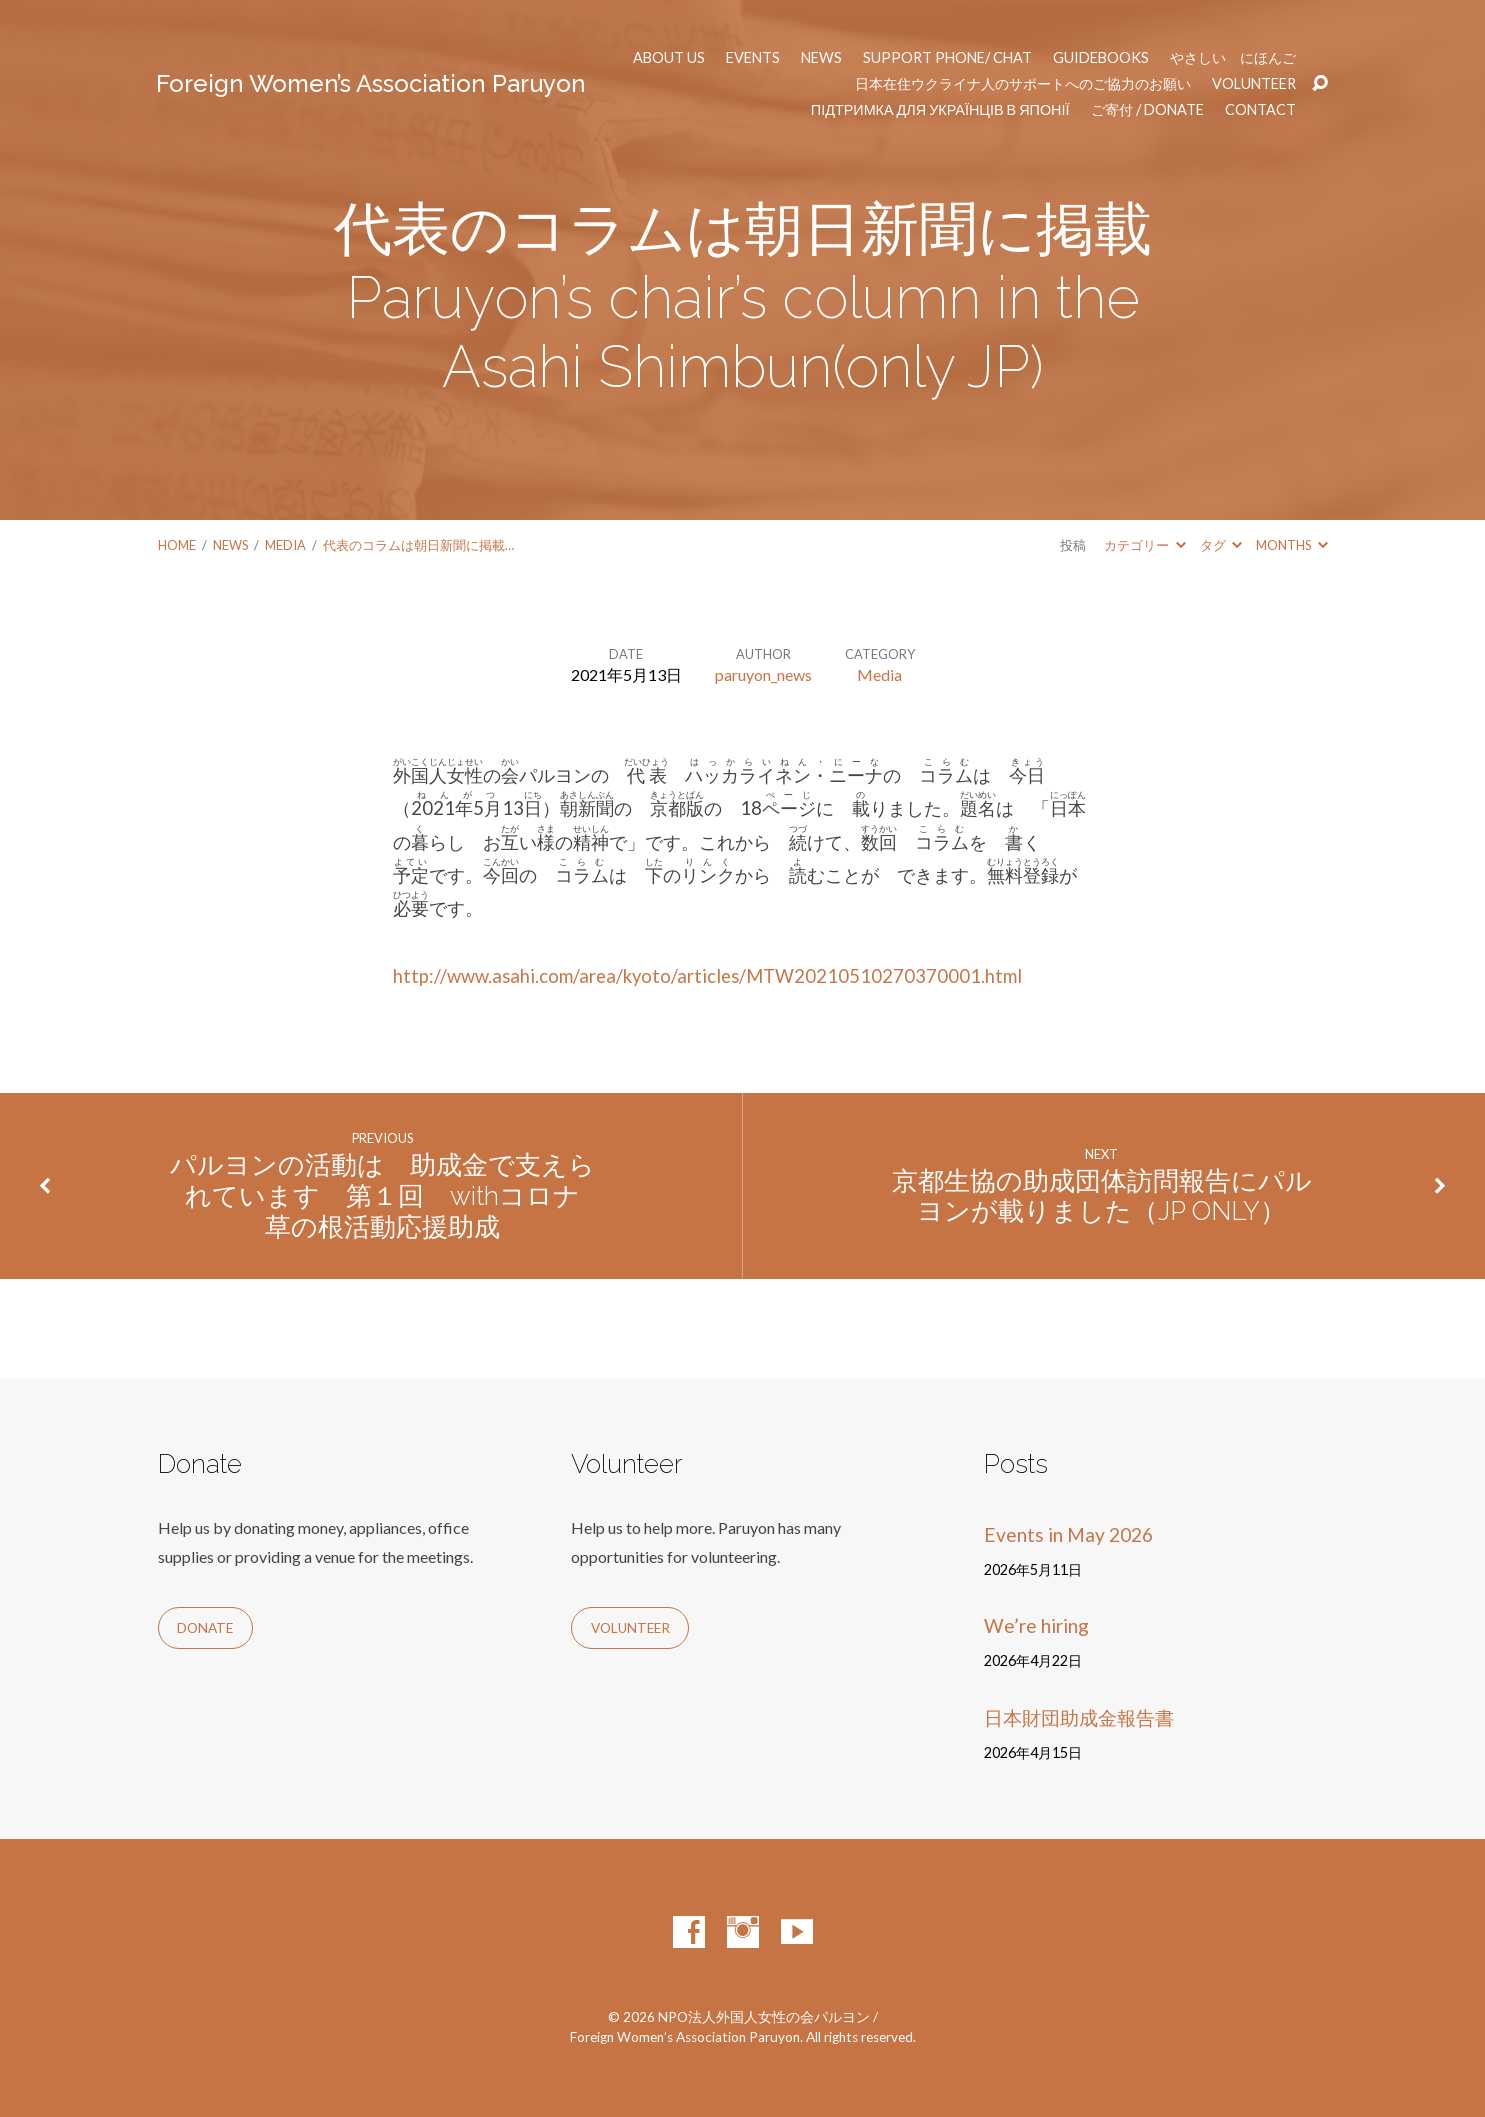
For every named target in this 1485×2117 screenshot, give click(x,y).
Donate (205, 1628)
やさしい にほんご (1233, 58)
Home (177, 545)
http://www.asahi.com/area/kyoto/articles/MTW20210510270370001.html (707, 976)
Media (285, 545)
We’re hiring (1036, 1625)
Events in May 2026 (1068, 1534)
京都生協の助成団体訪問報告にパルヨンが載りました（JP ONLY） (1102, 1196)
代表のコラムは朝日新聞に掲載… (418, 545)
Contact (1260, 110)
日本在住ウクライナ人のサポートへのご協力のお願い (1023, 84)
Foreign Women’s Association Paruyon (371, 83)
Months (1291, 545)
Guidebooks (1101, 58)
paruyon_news (763, 674)
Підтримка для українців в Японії (940, 110)
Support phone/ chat (947, 58)
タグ (1221, 545)
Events (753, 58)
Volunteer (1254, 84)
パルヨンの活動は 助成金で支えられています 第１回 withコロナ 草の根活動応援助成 (382, 1195)
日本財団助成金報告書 (1079, 1717)
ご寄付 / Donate (1147, 110)
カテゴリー (1144, 545)
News (821, 58)
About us (669, 58)
